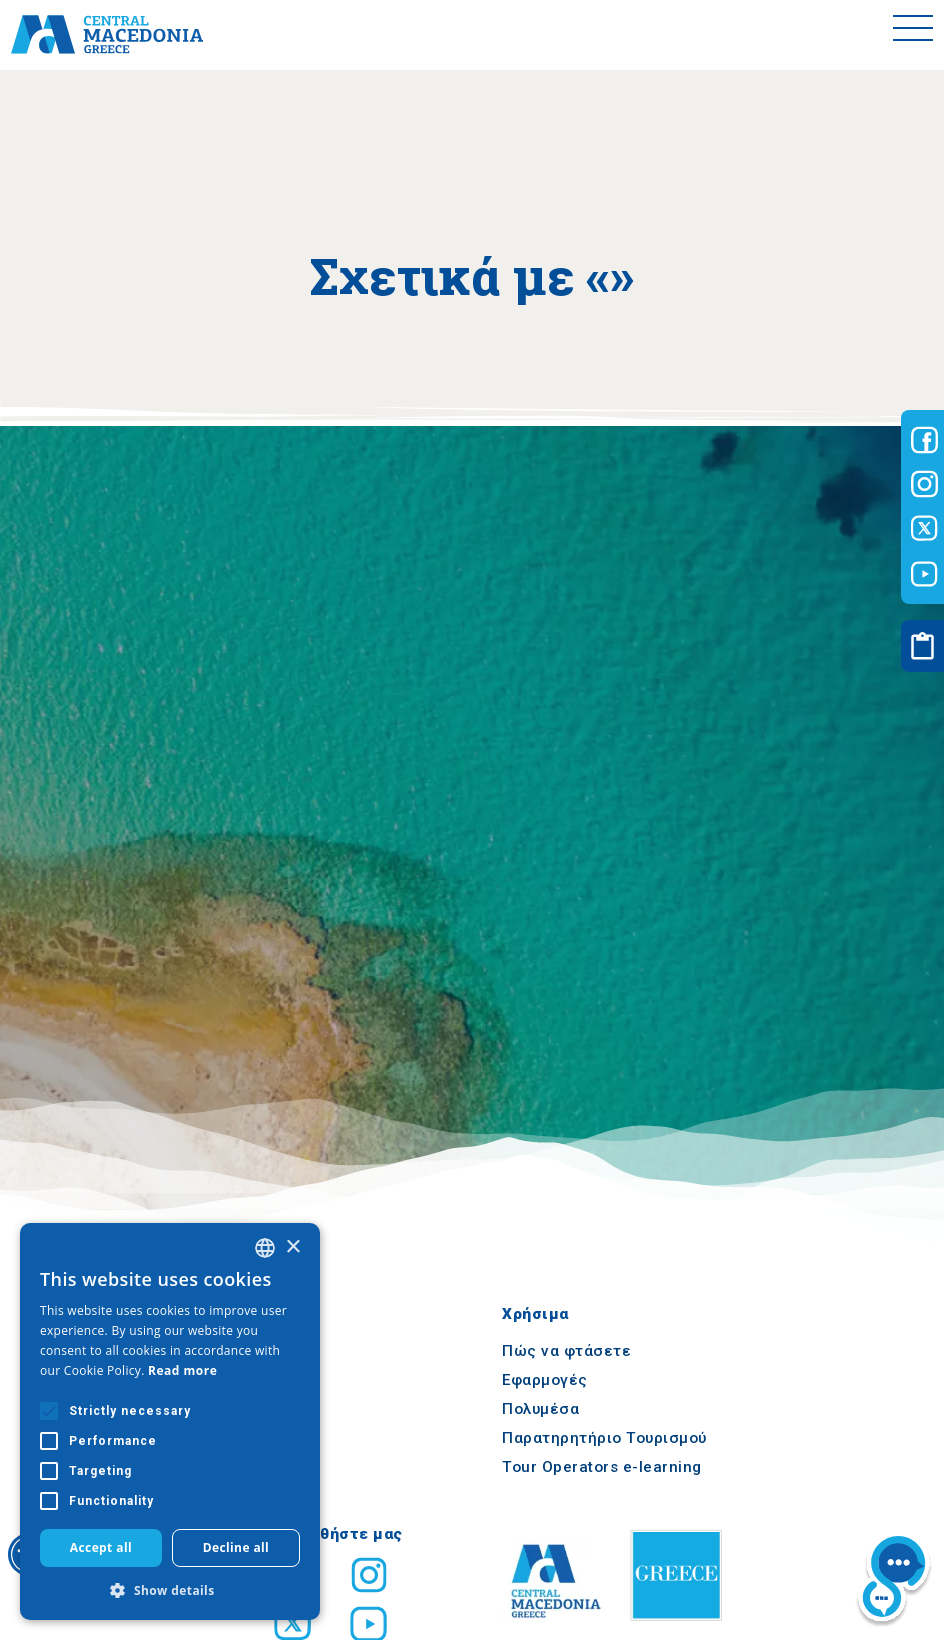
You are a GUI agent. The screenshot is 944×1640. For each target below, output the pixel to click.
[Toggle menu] (913, 35)
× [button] (292, 1247)
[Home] (107, 35)
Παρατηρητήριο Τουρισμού (604, 1438)
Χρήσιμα (535, 1314)
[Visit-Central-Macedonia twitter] (924, 529)
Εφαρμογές (545, 1380)
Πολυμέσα (540, 1409)
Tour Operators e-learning (602, 1467)
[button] (170, 1590)
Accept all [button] (101, 1547)
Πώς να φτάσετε (566, 1351)
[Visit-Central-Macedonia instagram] (924, 484)
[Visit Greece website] (681, 1626)
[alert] (170, 1421)
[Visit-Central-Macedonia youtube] (924, 574)
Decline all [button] (236, 1547)
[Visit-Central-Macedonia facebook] (924, 440)
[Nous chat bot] (894, 1580)
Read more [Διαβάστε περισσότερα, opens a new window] (182, 1370)
